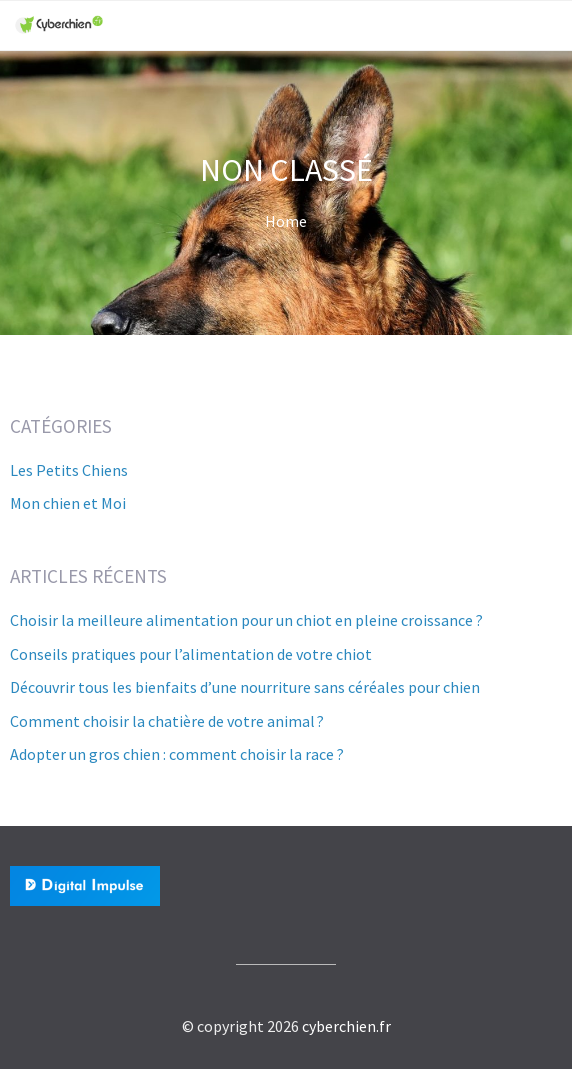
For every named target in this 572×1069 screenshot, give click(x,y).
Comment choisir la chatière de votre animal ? (167, 721)
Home (286, 221)
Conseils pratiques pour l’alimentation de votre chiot (191, 654)
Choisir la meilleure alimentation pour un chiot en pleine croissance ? (246, 620)
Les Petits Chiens (69, 470)
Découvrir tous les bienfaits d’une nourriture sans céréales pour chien (245, 687)
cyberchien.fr (346, 1026)
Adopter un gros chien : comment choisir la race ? (177, 754)
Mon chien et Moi (68, 503)
